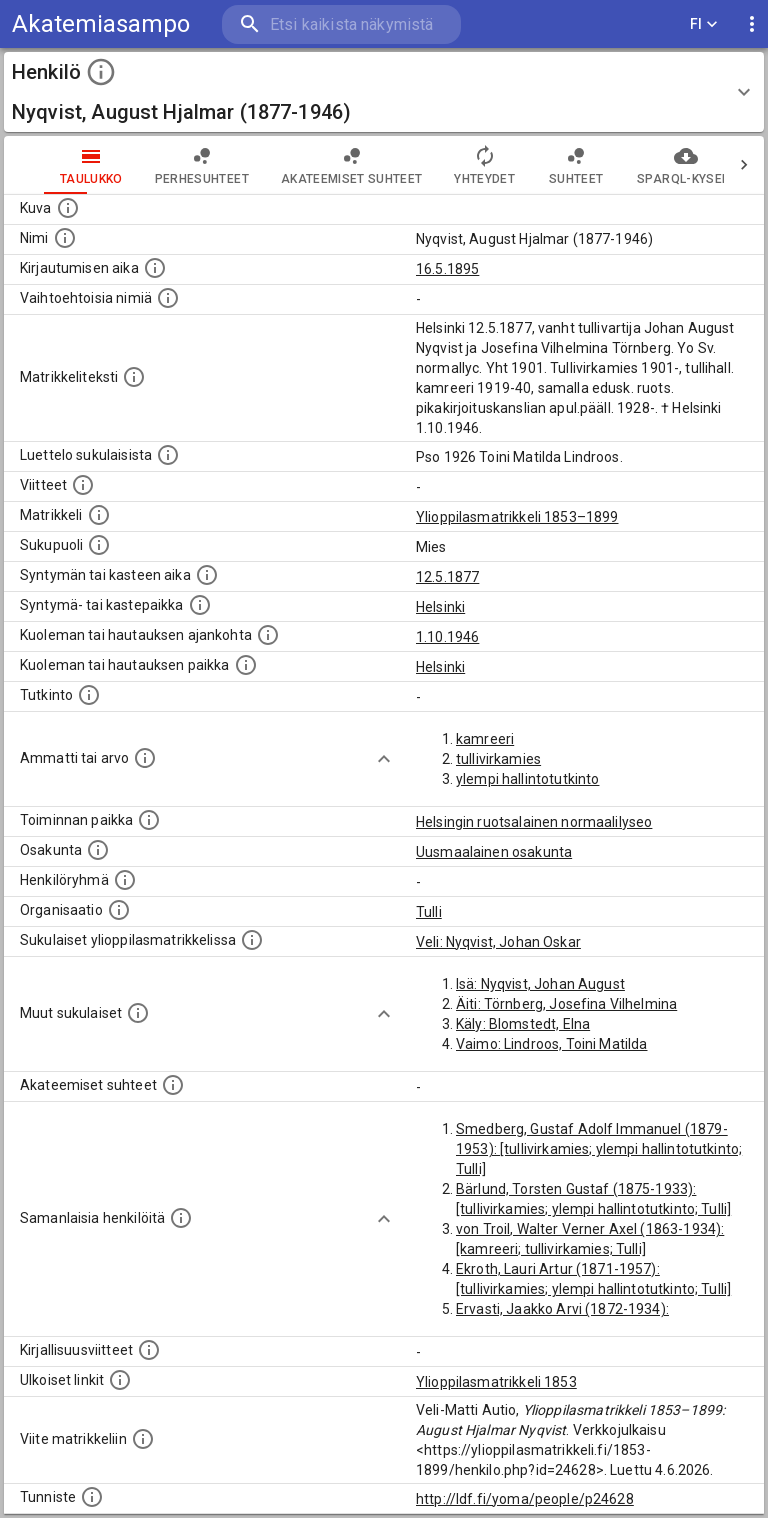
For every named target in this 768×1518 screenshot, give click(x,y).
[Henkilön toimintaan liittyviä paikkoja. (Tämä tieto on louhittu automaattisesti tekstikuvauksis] (149, 820)
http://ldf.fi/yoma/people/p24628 (525, 1499)
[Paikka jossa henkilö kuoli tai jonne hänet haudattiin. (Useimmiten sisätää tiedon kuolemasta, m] (246, 665)
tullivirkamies (498, 759)
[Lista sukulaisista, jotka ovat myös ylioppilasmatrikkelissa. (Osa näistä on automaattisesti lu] (252, 940)
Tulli (429, 912)
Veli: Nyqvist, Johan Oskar (498, 942)
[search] (341, 24)
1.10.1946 (447, 637)
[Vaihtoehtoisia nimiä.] (168, 298)
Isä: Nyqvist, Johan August (540, 984)
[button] (384, 92)
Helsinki (440, 607)
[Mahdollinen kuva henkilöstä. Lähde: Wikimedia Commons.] (68, 208)
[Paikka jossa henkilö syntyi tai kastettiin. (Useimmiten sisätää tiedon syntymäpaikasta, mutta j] (200, 605)
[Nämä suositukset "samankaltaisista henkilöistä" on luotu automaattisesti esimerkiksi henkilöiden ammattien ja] (181, 1218)
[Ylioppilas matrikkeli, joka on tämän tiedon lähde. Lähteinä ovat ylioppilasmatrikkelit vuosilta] (99, 515)
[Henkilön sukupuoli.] (99, 545)
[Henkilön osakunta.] (98, 850)
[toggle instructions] (101, 72)
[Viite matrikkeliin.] (143, 1439)
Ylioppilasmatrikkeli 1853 (496, 1382)
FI (704, 24)
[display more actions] (752, 24)
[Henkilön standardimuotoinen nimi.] (65, 238)
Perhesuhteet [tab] (162, 165)
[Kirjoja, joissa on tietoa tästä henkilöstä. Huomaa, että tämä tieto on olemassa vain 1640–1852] (149, 1350)
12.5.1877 (447, 577)
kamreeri (485, 739)
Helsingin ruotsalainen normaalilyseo (534, 822)
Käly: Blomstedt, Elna (523, 1024)
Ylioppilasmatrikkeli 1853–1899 (517, 517)
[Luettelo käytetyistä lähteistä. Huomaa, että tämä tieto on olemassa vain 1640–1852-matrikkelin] (83, 485)
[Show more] (384, 759)
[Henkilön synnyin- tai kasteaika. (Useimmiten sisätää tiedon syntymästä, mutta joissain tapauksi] (207, 575)
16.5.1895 (447, 269)
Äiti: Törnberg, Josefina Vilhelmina (566, 1004)
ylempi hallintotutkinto (527, 779)
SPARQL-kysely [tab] (645, 165)
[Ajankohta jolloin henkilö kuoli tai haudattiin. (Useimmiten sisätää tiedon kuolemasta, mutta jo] (268, 635)
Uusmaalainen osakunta (494, 852)
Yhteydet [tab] (444, 165)
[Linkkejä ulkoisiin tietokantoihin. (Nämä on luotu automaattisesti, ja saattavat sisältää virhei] (120, 1380)
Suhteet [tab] (536, 165)
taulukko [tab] (51, 165)
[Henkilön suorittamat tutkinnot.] (89, 695)
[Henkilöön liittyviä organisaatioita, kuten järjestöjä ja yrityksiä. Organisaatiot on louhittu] (119, 910)
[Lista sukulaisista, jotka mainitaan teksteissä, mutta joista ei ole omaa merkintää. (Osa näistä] (138, 1013)
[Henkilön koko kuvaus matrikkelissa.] (134, 377)
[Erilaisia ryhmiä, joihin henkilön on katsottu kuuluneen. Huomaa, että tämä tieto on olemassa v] (125, 880)
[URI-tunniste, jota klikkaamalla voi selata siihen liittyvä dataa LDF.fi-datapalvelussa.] (92, 1497)
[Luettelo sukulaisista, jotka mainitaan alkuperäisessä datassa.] (168, 455)
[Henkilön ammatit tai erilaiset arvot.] (145, 758)
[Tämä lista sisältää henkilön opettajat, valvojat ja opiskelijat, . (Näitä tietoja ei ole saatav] (173, 1085)
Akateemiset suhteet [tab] (312, 165)
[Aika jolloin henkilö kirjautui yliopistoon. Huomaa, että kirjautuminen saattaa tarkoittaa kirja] (155, 268)
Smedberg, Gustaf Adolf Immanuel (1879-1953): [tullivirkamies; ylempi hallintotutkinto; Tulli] (599, 1149)
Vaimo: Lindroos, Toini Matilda (552, 1044)
